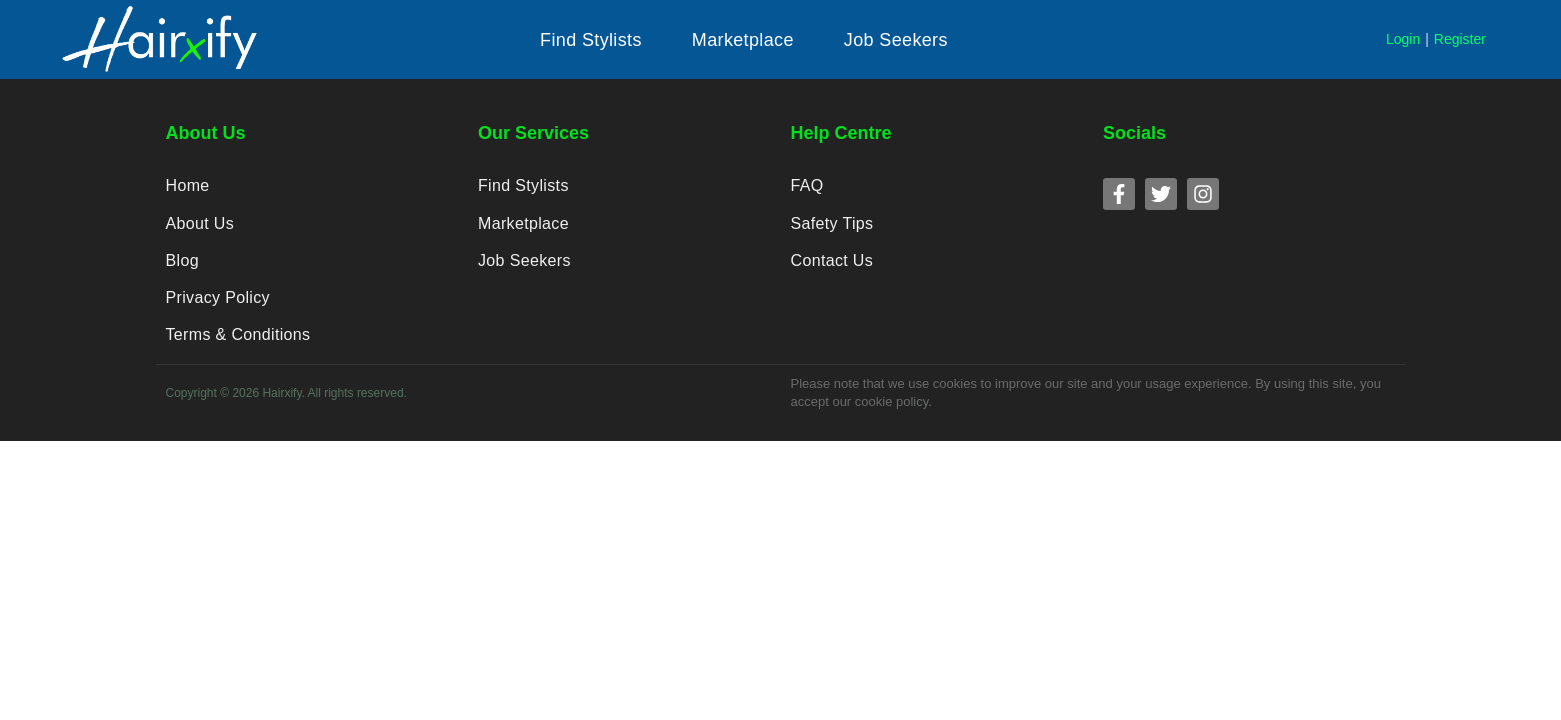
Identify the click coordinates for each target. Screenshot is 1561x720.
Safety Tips (832, 224)
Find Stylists (523, 186)
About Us (200, 224)
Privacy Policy (218, 300)
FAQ (807, 186)
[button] (591, 40)
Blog (182, 262)
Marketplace (523, 224)
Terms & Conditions (238, 338)
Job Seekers (524, 262)
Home (188, 186)
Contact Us (832, 262)
